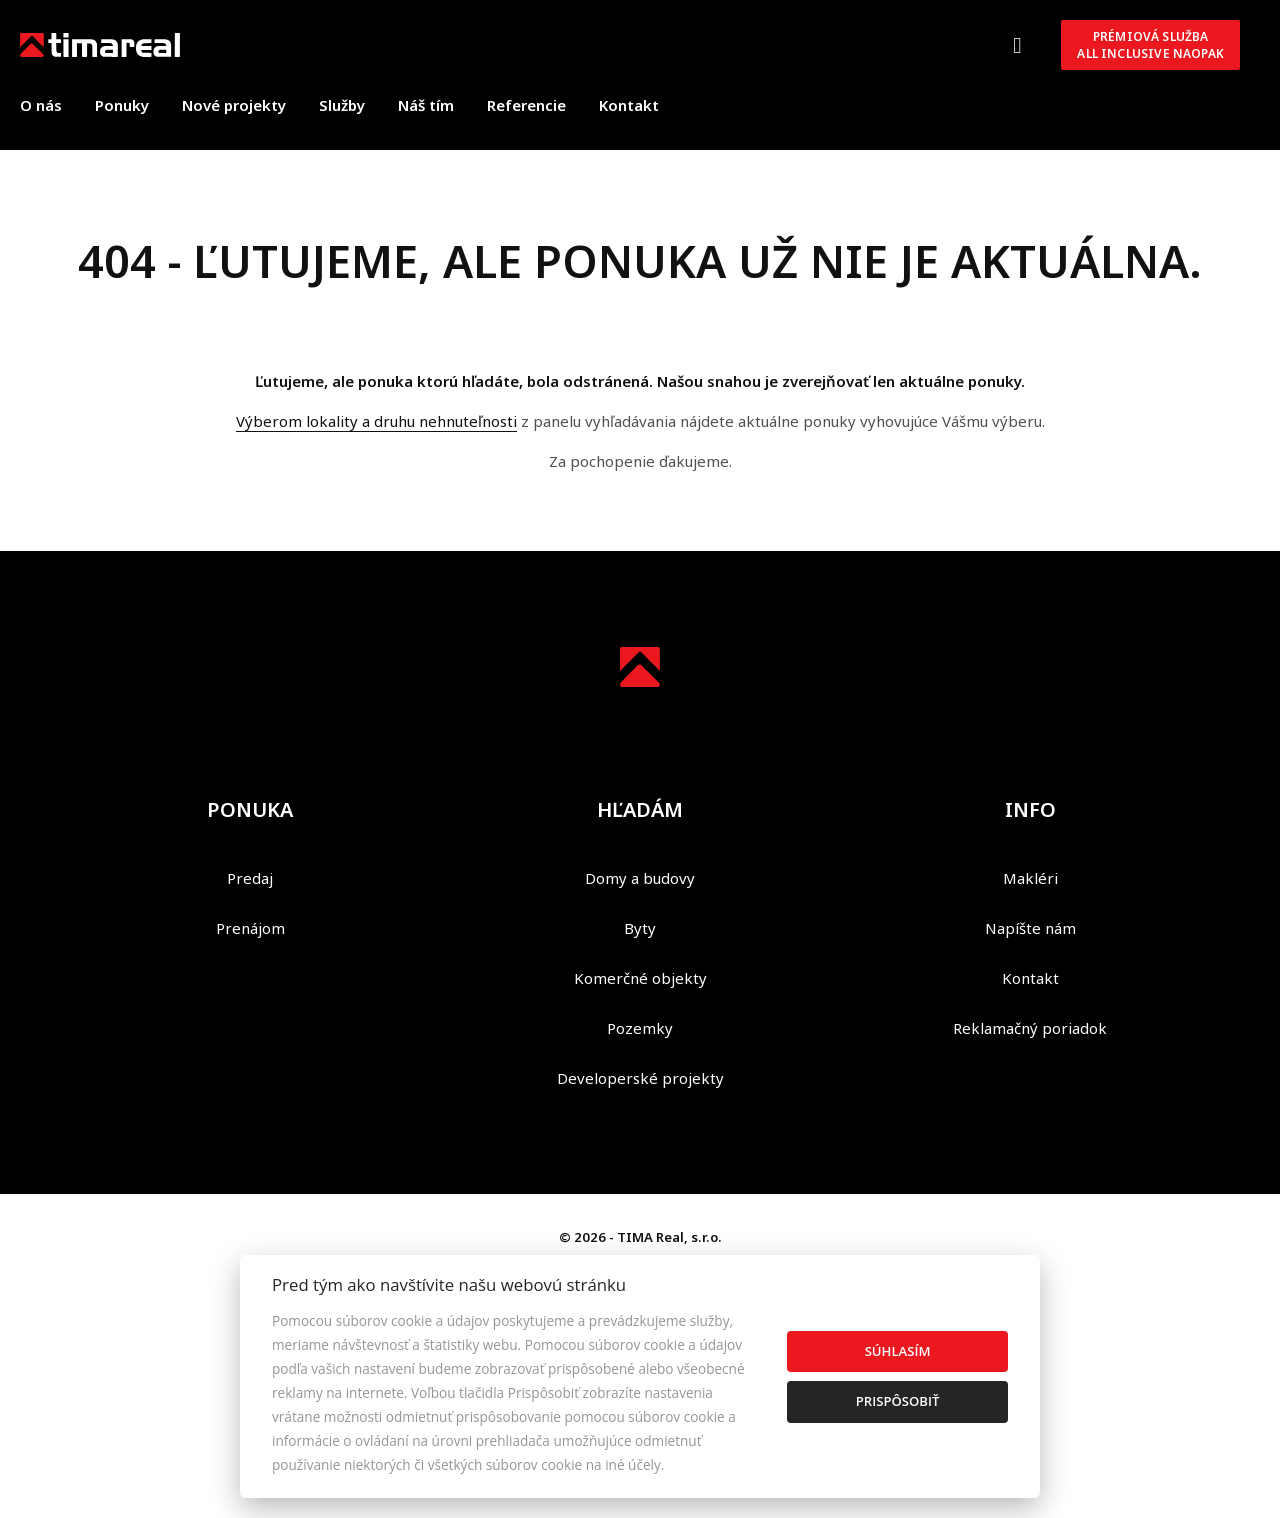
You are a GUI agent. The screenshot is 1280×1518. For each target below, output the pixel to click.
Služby (342, 105)
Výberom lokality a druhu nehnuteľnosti (376, 421)
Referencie (526, 105)
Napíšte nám (1030, 928)
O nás (41, 105)
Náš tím (426, 105)
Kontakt (629, 105)
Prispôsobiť (898, 1401)
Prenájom (250, 928)
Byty (640, 928)
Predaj (250, 878)
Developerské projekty (640, 1078)
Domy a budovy (640, 878)
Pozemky (640, 1028)
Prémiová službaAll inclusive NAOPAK (1150, 45)
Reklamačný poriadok (1030, 1028)
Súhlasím (898, 1351)
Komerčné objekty (640, 978)
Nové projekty (234, 105)
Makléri (1030, 878)
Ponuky (122, 105)
